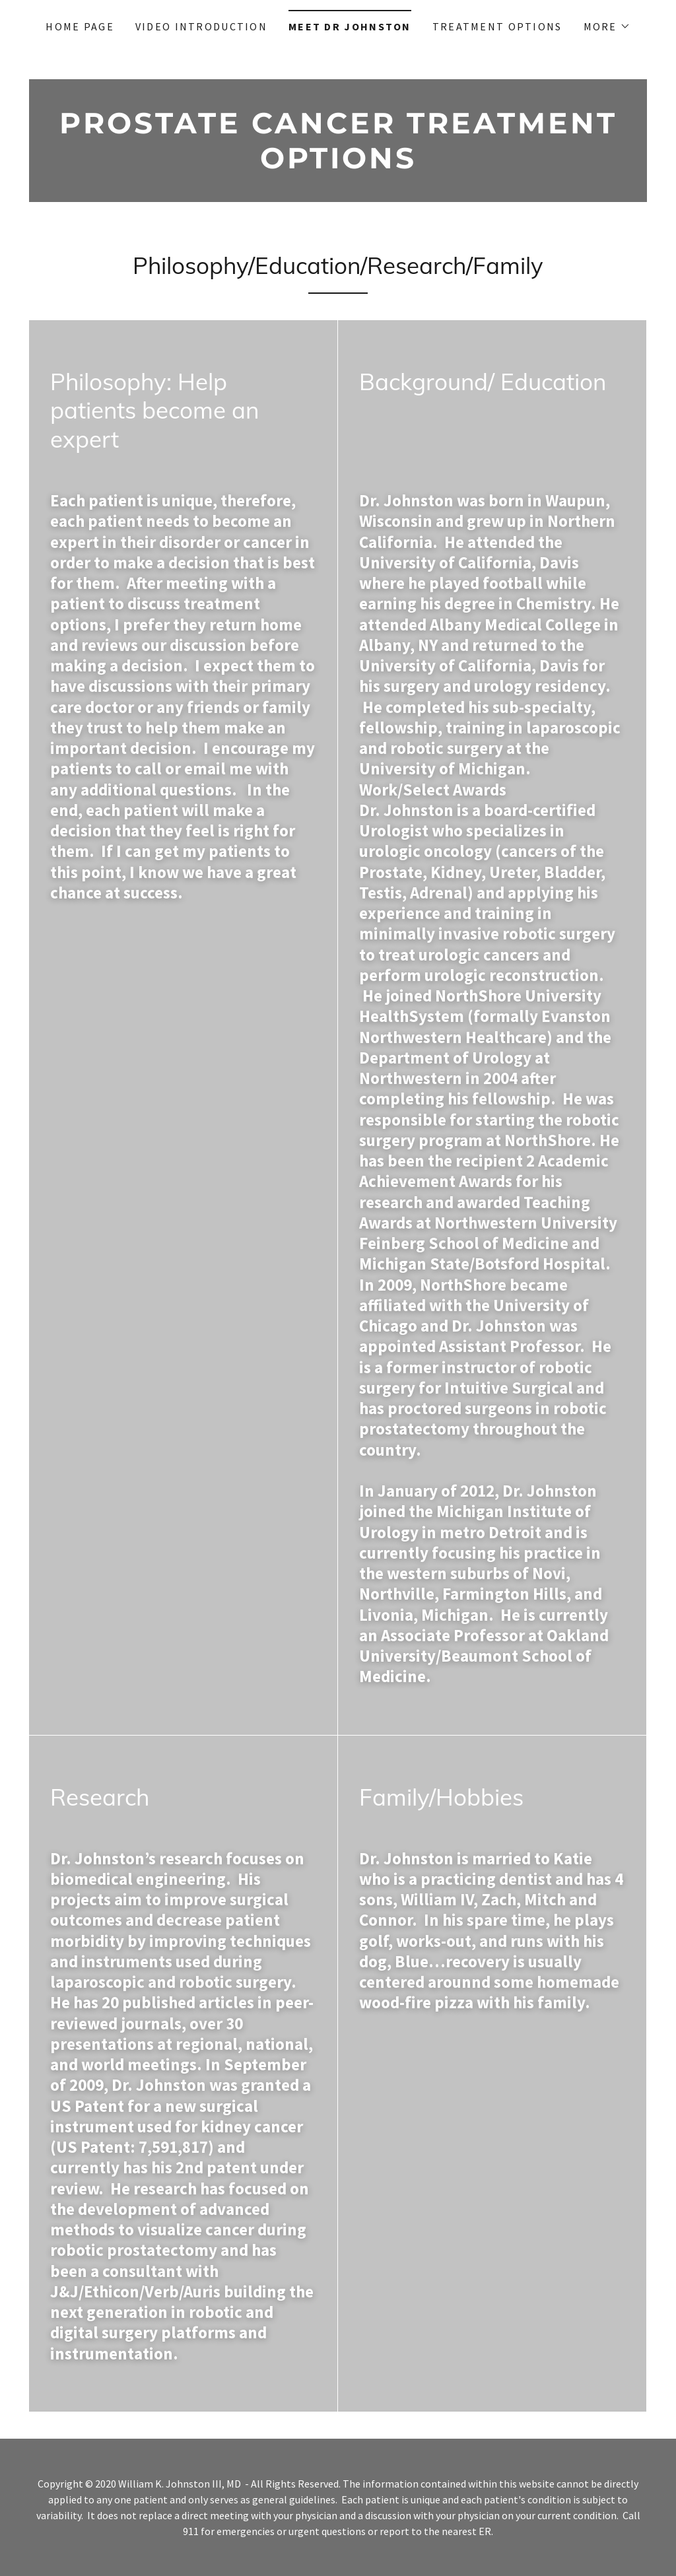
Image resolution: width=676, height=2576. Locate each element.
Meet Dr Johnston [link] (349, 26)
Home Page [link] (80, 26)
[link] (338, 164)
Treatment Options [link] (497, 26)
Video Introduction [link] (201, 26)
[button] (607, 26)
